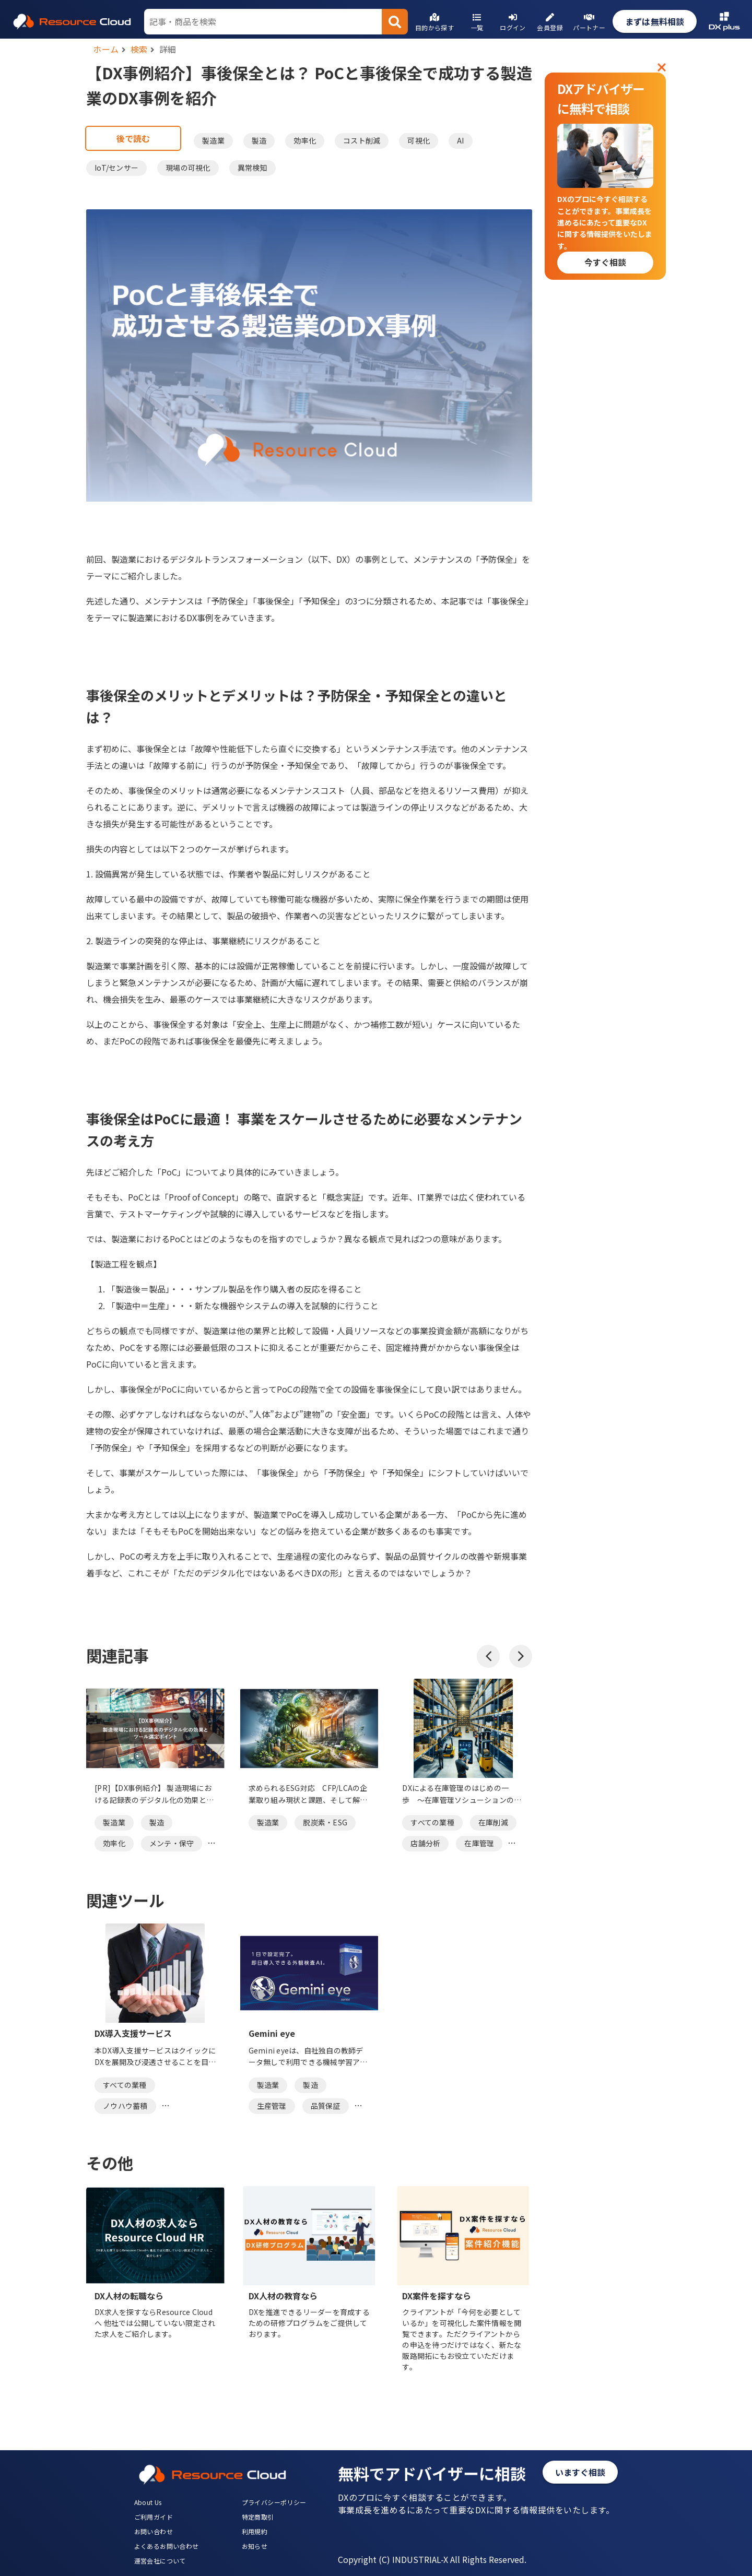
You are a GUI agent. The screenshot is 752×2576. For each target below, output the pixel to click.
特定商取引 (258, 2516)
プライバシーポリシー (274, 2502)
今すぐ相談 (605, 262)
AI (460, 140)
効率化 (304, 140)
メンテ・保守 (171, 1843)
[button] (488, 1656)
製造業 (213, 140)
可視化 (418, 140)
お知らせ (255, 2546)
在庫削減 (493, 1822)
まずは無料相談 (654, 21)
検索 (139, 49)
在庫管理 (479, 1843)
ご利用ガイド (153, 2516)
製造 (259, 140)
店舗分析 (425, 1843)
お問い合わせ (153, 2531)
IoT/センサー (116, 167)
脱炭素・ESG (325, 1822)
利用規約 (255, 2531)
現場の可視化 (188, 167)
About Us (148, 2502)
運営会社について (160, 2560)
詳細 (168, 49)
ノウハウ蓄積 (125, 2105)
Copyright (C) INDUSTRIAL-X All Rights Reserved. (432, 2559)
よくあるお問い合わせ (166, 2546)
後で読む (133, 138)
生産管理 (272, 2105)
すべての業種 (432, 1822)
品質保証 (325, 2105)
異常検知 (252, 167)
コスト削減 (361, 140)
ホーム (106, 49)
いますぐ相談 (580, 2472)
